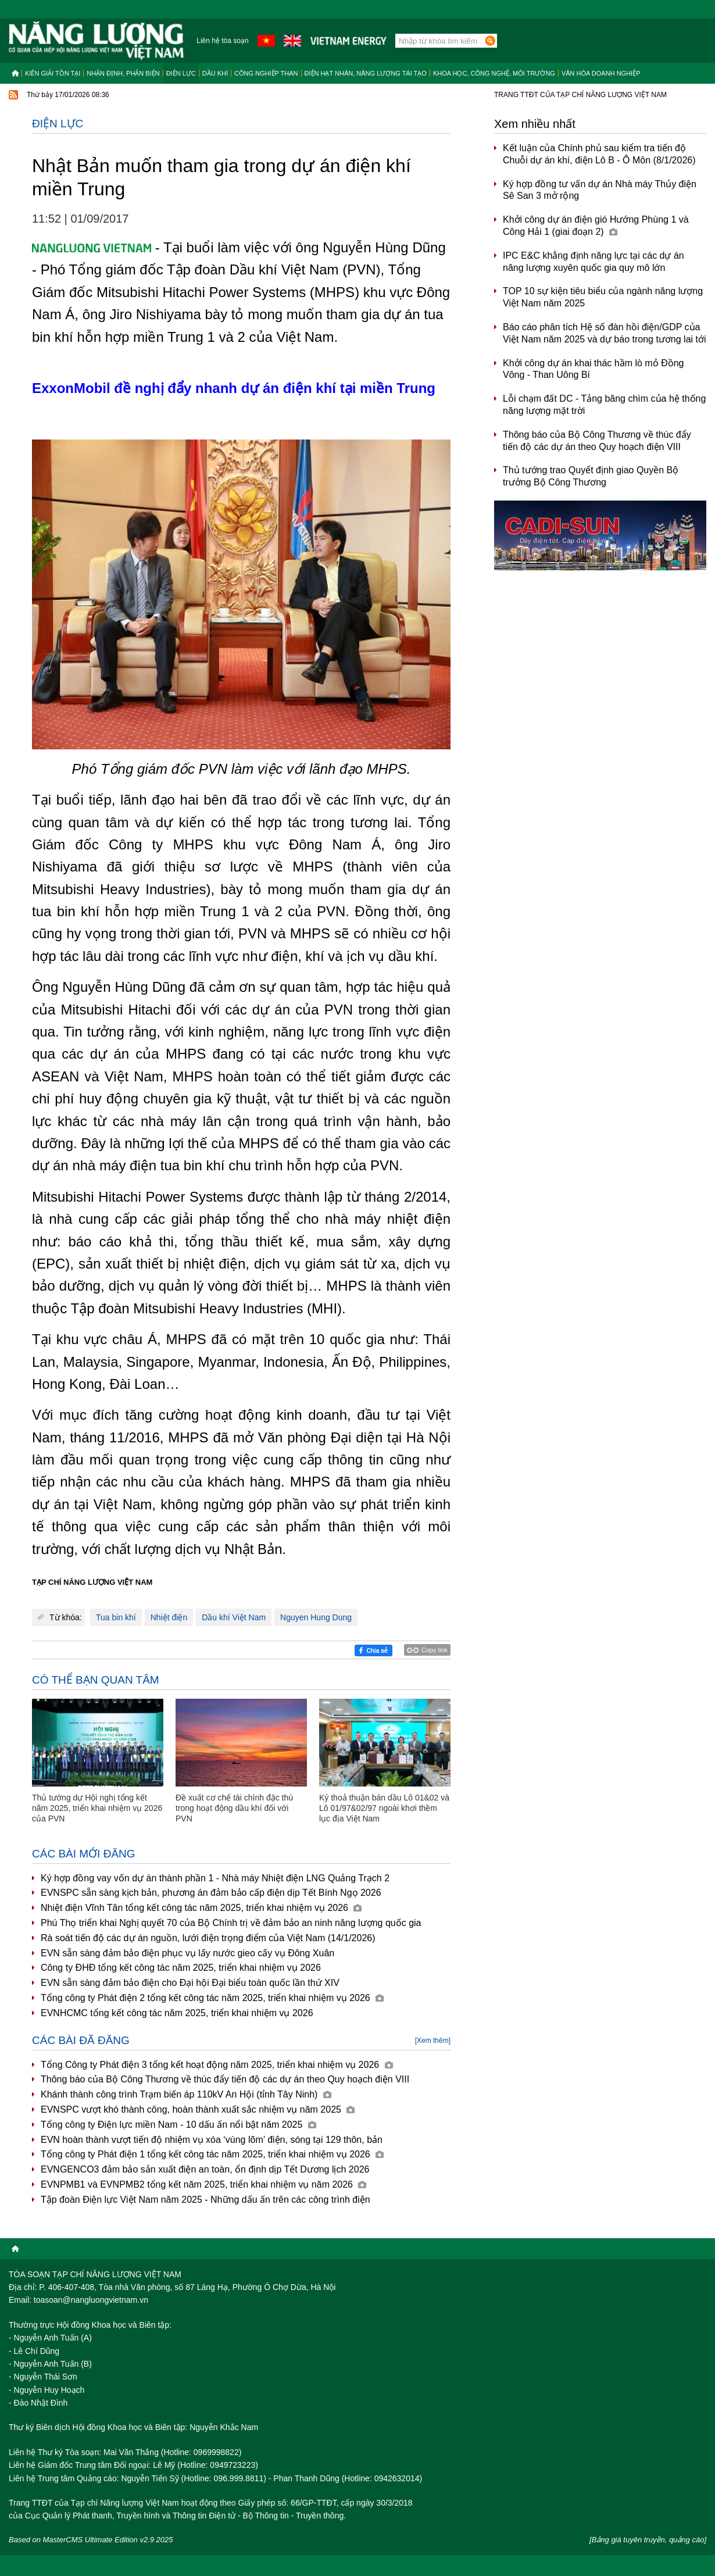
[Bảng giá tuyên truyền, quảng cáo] (647, 2539)
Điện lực (181, 73)
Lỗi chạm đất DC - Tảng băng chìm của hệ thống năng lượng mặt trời (604, 405)
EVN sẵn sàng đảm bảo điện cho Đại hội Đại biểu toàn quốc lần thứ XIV (190, 1983)
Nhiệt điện (169, 1617)
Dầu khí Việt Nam (234, 1617)
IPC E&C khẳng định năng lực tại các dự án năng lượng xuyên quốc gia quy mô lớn (593, 262)
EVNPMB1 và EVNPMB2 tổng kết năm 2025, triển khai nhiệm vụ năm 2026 (203, 2184)
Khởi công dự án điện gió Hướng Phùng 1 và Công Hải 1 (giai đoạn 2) (596, 226)
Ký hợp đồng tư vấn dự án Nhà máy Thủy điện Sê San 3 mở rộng (599, 190)
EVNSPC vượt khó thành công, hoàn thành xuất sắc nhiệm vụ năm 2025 (198, 2109)
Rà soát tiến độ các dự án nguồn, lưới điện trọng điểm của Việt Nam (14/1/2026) (208, 1938)
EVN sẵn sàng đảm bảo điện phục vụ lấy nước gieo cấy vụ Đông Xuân (187, 1953)
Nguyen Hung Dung (316, 1617)
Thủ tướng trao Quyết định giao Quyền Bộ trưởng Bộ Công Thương (590, 476)
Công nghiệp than (266, 73)
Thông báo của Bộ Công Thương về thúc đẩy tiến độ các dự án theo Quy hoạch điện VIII (225, 2079)
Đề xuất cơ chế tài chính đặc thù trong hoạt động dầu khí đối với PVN (234, 1808)
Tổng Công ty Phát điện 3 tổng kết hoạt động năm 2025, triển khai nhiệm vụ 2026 (217, 2065)
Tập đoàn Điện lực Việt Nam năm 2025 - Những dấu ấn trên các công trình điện (205, 2200)
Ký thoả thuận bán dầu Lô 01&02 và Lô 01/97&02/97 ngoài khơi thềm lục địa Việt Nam (384, 1808)
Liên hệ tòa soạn (222, 41)
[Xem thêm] (433, 2040)
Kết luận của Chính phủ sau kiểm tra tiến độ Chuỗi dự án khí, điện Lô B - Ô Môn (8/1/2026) (599, 154)
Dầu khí (215, 73)
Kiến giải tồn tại (52, 73)
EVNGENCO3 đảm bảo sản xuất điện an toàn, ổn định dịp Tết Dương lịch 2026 (205, 2169)
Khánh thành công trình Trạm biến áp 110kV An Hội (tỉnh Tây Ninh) (186, 2094)
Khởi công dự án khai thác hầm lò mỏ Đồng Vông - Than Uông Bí (593, 369)
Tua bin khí (116, 1617)
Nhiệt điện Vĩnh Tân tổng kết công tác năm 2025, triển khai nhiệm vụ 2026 (201, 1908)
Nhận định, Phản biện (123, 73)
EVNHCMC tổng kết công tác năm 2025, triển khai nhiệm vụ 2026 (177, 2013)
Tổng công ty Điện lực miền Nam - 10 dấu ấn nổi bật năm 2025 (178, 2125)
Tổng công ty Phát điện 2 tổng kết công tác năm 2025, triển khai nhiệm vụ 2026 (212, 1998)
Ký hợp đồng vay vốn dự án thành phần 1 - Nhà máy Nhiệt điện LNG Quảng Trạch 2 (215, 1878)
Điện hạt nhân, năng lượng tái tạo (366, 73)
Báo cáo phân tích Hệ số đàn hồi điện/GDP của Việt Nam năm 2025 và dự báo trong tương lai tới (604, 333)
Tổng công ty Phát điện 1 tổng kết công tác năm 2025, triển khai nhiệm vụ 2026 (212, 2154)
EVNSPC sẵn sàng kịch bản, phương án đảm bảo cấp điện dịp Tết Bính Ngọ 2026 (211, 1893)
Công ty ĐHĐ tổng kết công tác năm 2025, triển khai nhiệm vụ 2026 (181, 1968)
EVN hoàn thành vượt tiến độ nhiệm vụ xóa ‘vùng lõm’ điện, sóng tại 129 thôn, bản (211, 2140)
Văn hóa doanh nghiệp (601, 73)
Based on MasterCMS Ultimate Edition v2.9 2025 (91, 2539)
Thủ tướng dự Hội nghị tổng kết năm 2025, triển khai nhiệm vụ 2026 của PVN (97, 1808)
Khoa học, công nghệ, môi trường (494, 73)
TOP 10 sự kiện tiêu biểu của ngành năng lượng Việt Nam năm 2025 (603, 297)
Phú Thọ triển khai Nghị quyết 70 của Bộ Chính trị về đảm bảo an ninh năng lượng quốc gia (231, 1923)
